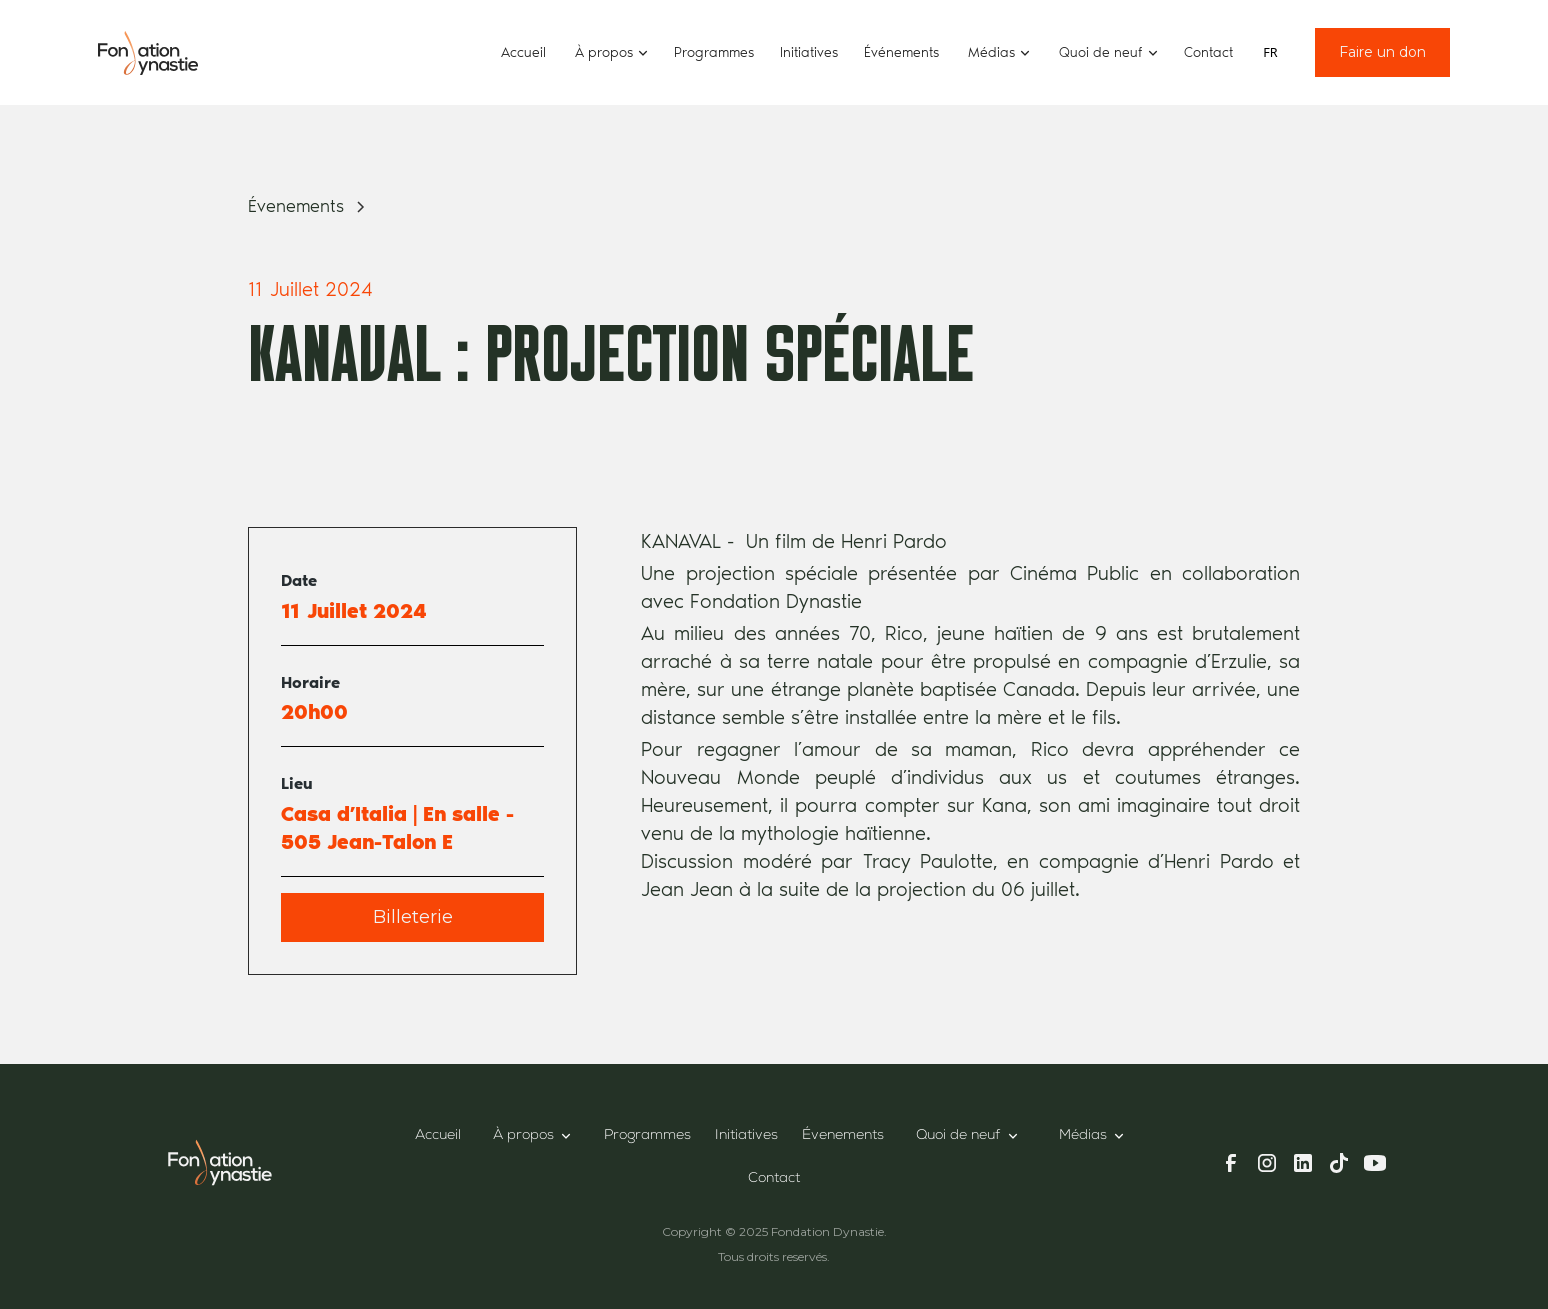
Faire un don (1382, 52)
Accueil (523, 52)
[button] (610, 52)
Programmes (714, 52)
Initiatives (809, 52)
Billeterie (413, 917)
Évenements (843, 1136)
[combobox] (1270, 53)
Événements (901, 52)
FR (1270, 52)
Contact (1208, 52)
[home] (148, 52)
